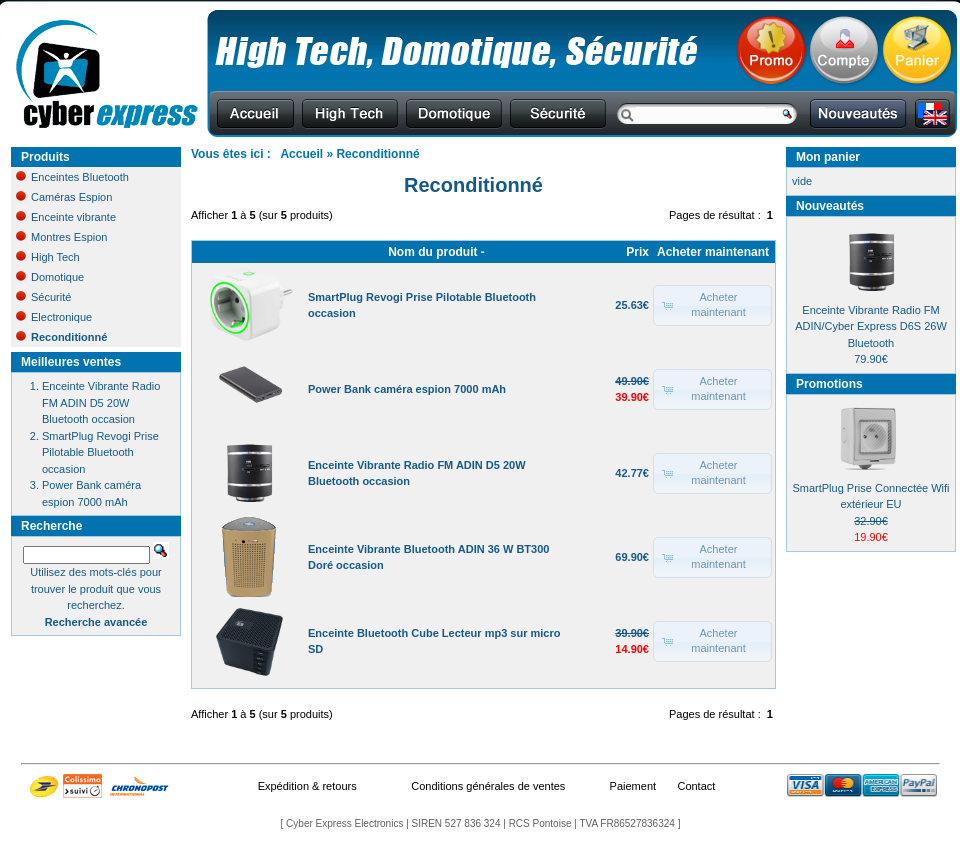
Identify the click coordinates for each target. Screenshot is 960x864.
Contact (696, 786)
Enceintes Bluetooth (72, 177)
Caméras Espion (64, 197)
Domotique (50, 277)
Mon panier (828, 157)
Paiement (633, 786)
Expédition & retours (307, 786)
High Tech (48, 257)
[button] (712, 306)
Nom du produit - (436, 252)
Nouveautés (830, 206)
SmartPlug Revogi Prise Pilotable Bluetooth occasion (100, 452)
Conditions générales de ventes (488, 786)
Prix (637, 252)
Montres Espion (61, 237)
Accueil (301, 154)
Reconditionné (377, 154)
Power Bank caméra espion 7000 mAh (407, 389)
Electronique (54, 317)
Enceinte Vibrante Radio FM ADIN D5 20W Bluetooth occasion (101, 402)
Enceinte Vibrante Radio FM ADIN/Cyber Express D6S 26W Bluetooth (871, 326)
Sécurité (43, 297)
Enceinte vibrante (66, 217)
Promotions (829, 384)
